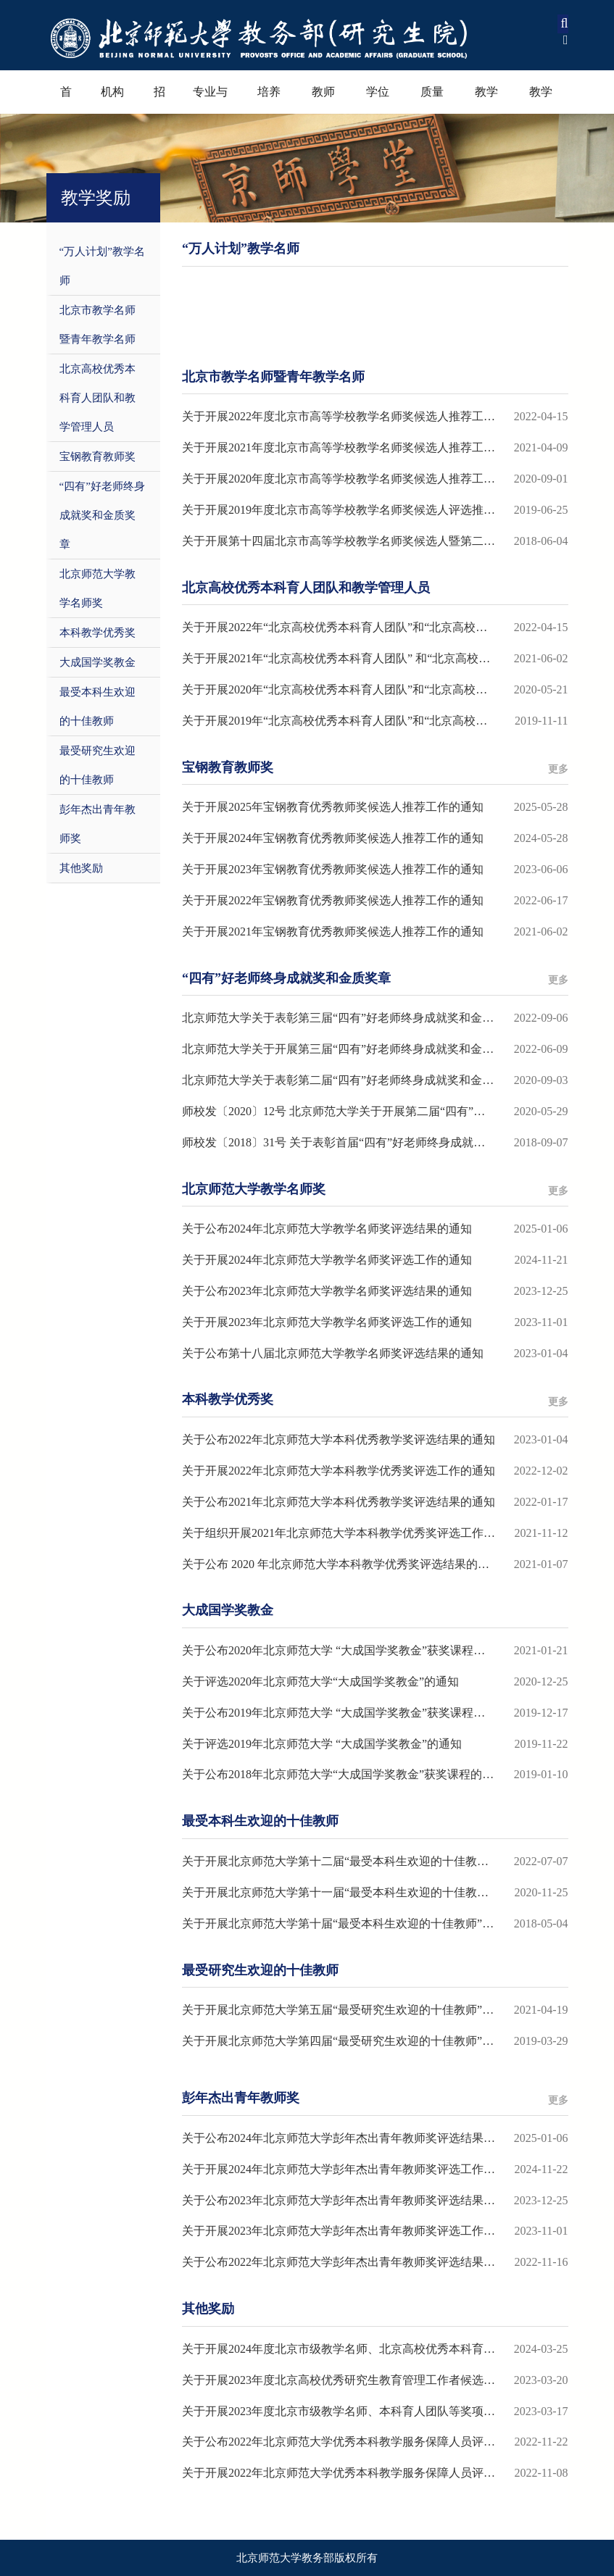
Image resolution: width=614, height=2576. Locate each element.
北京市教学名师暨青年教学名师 (97, 324)
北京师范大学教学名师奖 (97, 588)
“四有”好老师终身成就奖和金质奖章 (102, 515)
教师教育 (323, 100)
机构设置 (112, 100)
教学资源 (540, 100)
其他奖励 (81, 868)
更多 (558, 769)
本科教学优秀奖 (97, 632)
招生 (159, 100)
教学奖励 (486, 100)
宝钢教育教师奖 (97, 456)
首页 (66, 100)
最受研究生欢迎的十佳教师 (97, 765)
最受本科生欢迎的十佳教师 (97, 706)
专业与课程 (210, 100)
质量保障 (432, 100)
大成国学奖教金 (97, 662)
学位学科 (377, 100)
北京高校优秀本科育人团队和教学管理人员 (97, 398)
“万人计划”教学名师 (102, 266)
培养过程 (269, 100)
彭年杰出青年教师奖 (97, 824)
